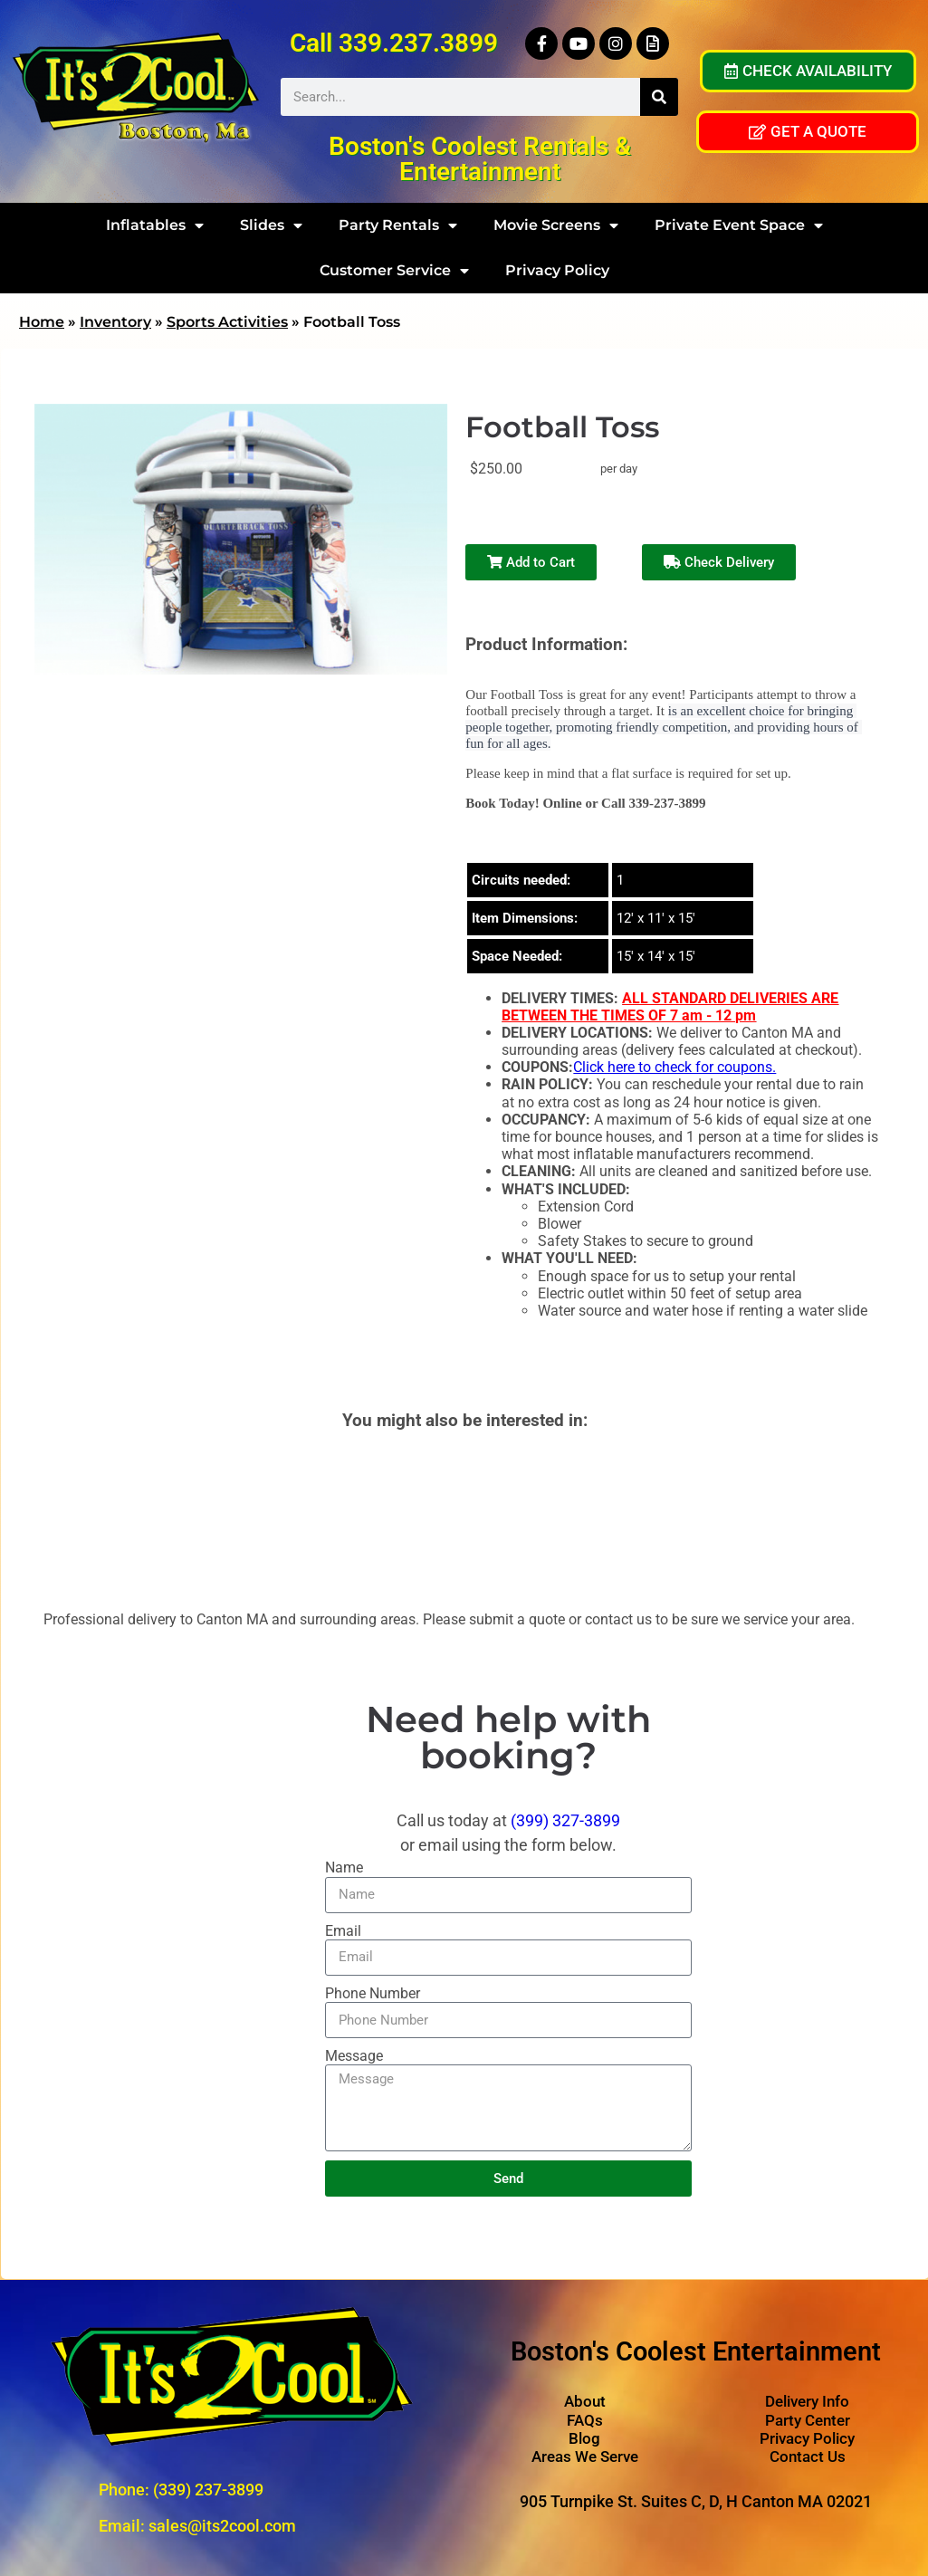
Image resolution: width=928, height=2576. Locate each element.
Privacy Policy (557, 270)
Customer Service (394, 270)
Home (41, 321)
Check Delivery (719, 562)
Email (343, 1930)
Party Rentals (398, 225)
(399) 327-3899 (565, 1820)
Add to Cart (531, 562)
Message (354, 2055)
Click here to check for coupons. (674, 1067)
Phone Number (372, 1993)
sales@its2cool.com (222, 2525)
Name (344, 1867)
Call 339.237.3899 (394, 43)
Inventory (115, 321)
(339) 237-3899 (208, 2489)
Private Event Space (739, 225)
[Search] (659, 97)
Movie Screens (555, 225)
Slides (271, 225)
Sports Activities (227, 321)
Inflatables (155, 225)
